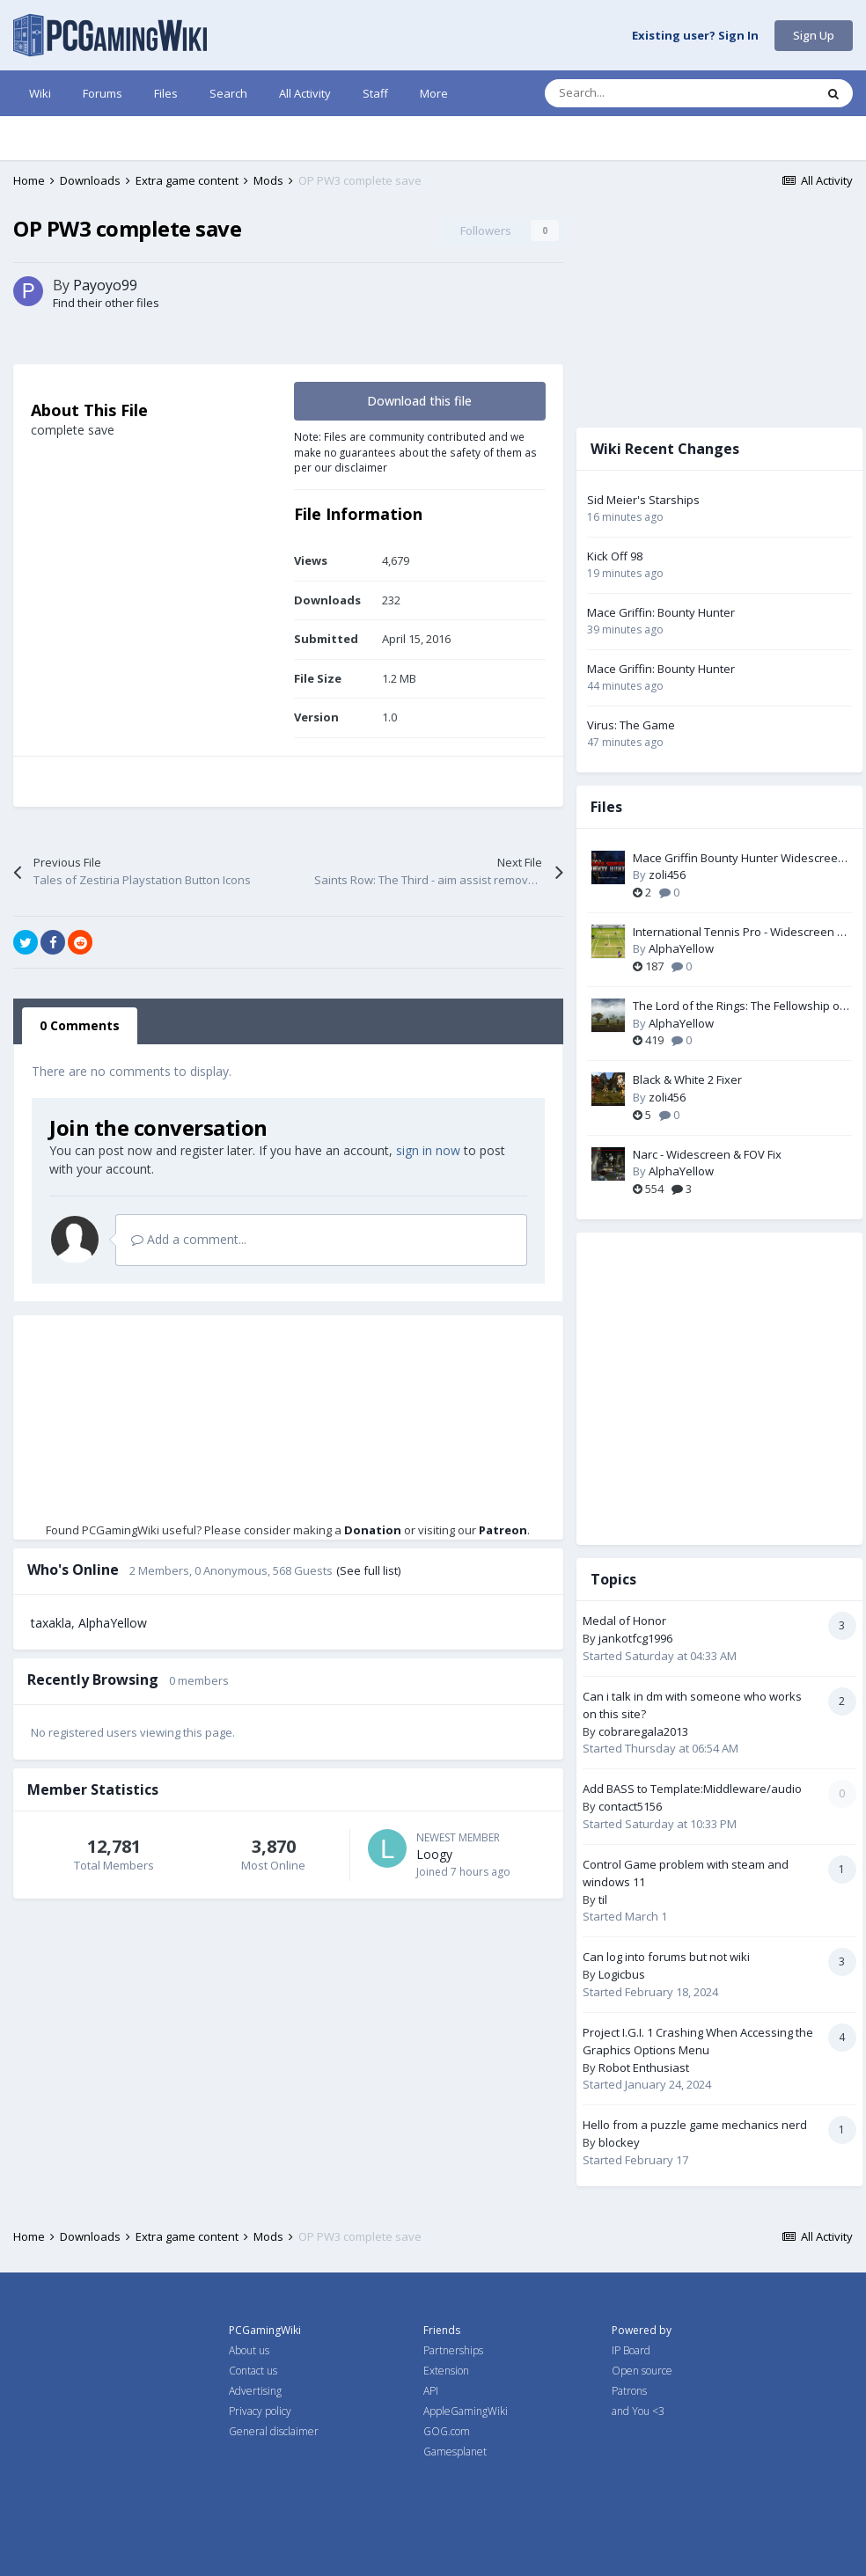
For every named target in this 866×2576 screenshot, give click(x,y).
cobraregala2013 (643, 1731)
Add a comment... (188, 1239)
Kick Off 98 (614, 556)
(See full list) (368, 1570)
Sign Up (813, 35)
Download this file (419, 400)
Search (228, 93)
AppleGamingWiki (465, 2411)
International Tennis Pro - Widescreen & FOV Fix (739, 932)
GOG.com (446, 2431)
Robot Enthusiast (643, 2067)
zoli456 (667, 874)
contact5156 (630, 1806)
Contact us (253, 2370)
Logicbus (621, 1974)
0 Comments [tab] (80, 1025)
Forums (102, 93)
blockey (619, 2142)
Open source (642, 2370)
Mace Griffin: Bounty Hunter (661, 612)
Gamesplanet (455, 2451)
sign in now (428, 1150)
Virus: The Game (631, 725)
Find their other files (106, 303)
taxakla (51, 1622)
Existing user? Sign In (695, 36)
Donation (372, 1530)
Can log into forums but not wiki (666, 1957)
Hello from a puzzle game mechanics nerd (695, 2125)
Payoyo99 (105, 285)
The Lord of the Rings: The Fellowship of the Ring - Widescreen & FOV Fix (738, 1006)
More (434, 93)
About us (249, 2350)
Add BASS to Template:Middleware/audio (692, 1789)
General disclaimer (274, 2431)
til (602, 1899)
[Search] (642, 93)
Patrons (629, 2390)
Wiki (40, 93)
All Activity (305, 93)
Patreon (503, 1530)
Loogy (434, 1854)
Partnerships (453, 2350)
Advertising (255, 2390)
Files (166, 93)
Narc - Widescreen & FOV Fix (707, 1154)
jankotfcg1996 (635, 1638)
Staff (375, 93)
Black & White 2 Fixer (687, 1079)
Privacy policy (260, 2411)
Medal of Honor (624, 1620)
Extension (446, 2370)
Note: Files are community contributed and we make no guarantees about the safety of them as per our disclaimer (415, 451)
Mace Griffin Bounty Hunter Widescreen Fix (739, 858)
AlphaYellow (112, 1622)
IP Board (631, 2350)
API (430, 2390)
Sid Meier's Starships (643, 500)
